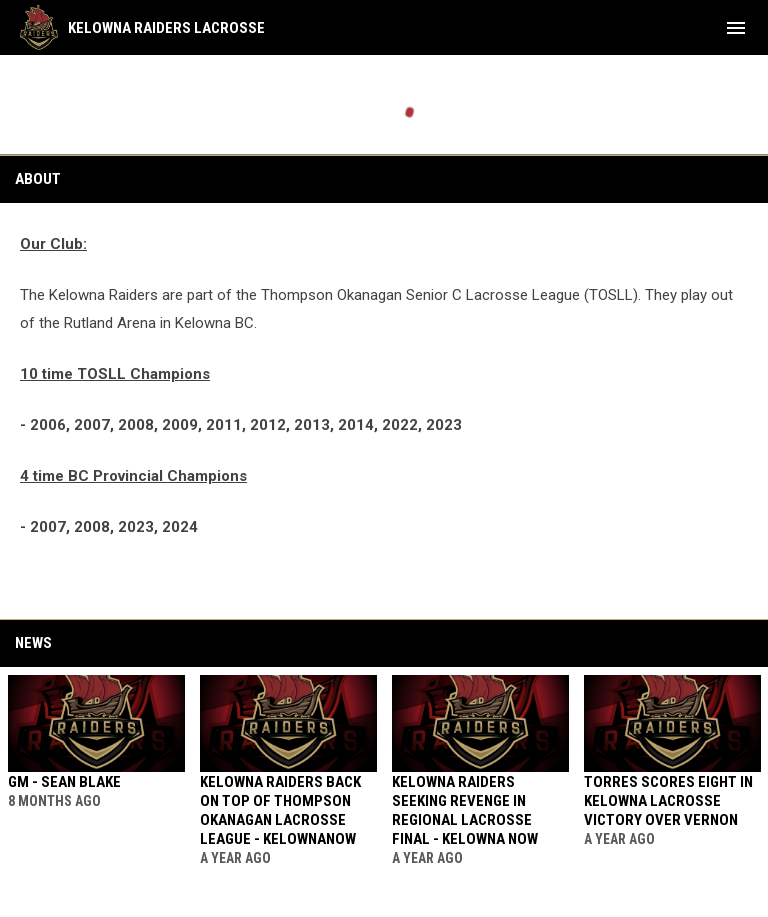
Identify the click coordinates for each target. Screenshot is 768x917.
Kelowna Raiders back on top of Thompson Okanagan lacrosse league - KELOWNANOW (280, 810)
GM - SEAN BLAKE (64, 782)
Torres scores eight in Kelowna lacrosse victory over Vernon (668, 801)
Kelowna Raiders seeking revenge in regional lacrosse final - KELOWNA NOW (465, 810)
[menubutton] (736, 28)
